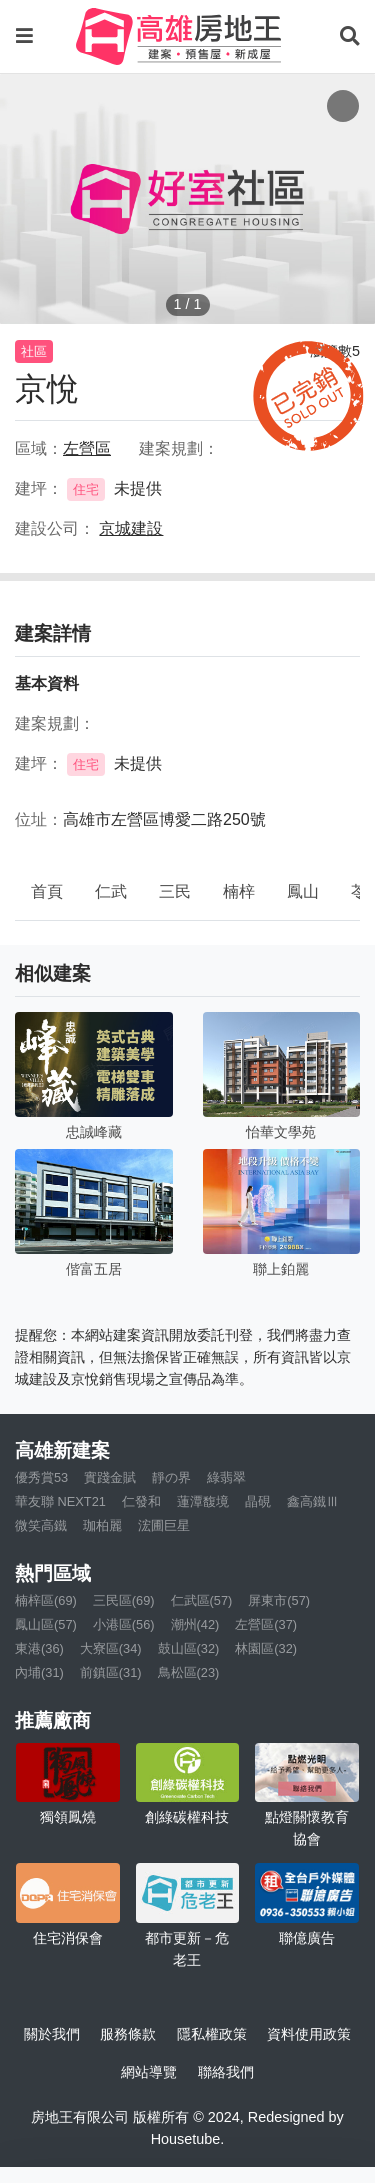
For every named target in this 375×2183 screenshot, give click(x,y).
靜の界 (171, 1477)
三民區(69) (124, 1600)
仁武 (111, 891)
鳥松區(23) (189, 1672)
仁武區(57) (202, 1600)
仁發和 (141, 1501)
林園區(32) (266, 1648)
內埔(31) (39, 1672)
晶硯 (258, 1501)
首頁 (47, 891)
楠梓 (239, 891)
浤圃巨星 (164, 1525)
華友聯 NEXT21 (60, 1501)
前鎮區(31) (111, 1672)
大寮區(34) (111, 1648)
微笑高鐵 (41, 1525)
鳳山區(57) (46, 1624)
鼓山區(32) (189, 1648)
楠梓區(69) (46, 1600)
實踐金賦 (110, 1477)
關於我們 (52, 2034)
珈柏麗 (102, 1525)
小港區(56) (124, 1624)
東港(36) (39, 1648)
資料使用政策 (309, 2034)
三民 (175, 891)
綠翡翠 (226, 1477)
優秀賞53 (41, 1477)
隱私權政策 (212, 2034)
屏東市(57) (279, 1600)
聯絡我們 (226, 2072)
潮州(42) (195, 1624)
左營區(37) (266, 1624)
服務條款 (128, 2034)
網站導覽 (149, 2072)
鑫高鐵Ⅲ (313, 1501)
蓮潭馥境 (203, 1501)
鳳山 (303, 891)
